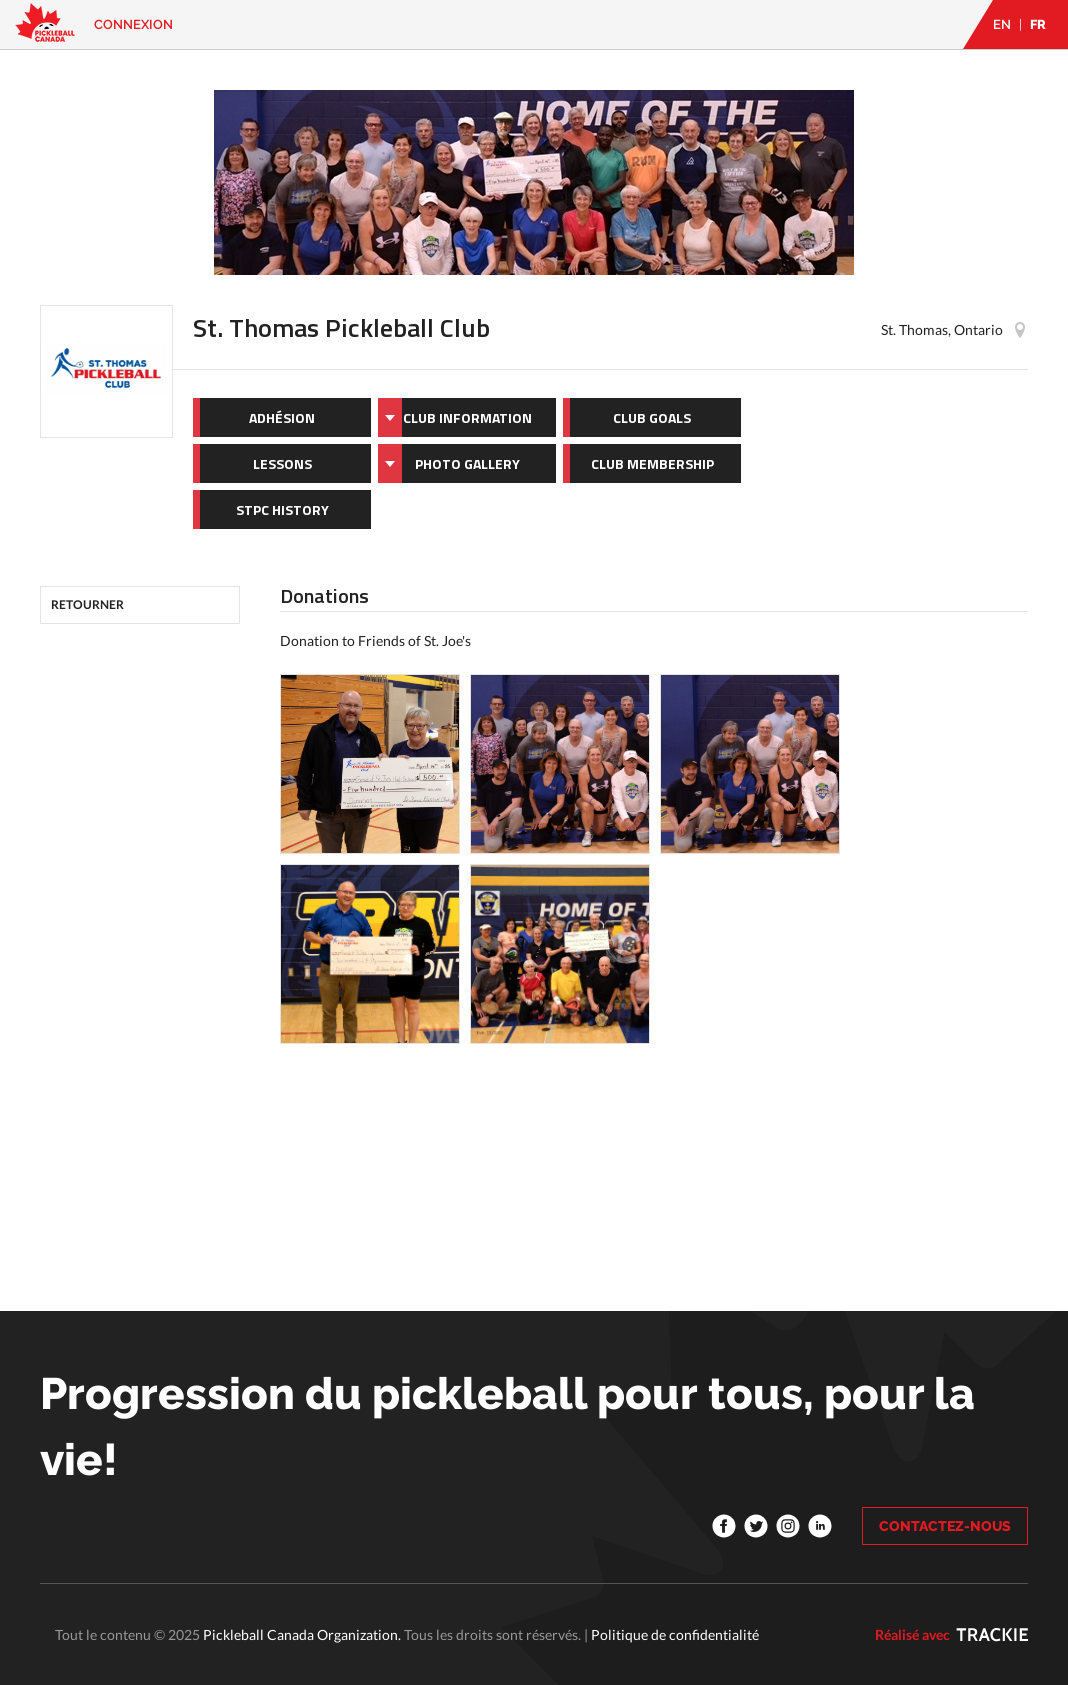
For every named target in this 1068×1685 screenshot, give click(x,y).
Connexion (133, 24)
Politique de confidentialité (675, 1634)
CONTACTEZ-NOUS (945, 1526)
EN (1002, 24)
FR (1038, 24)
